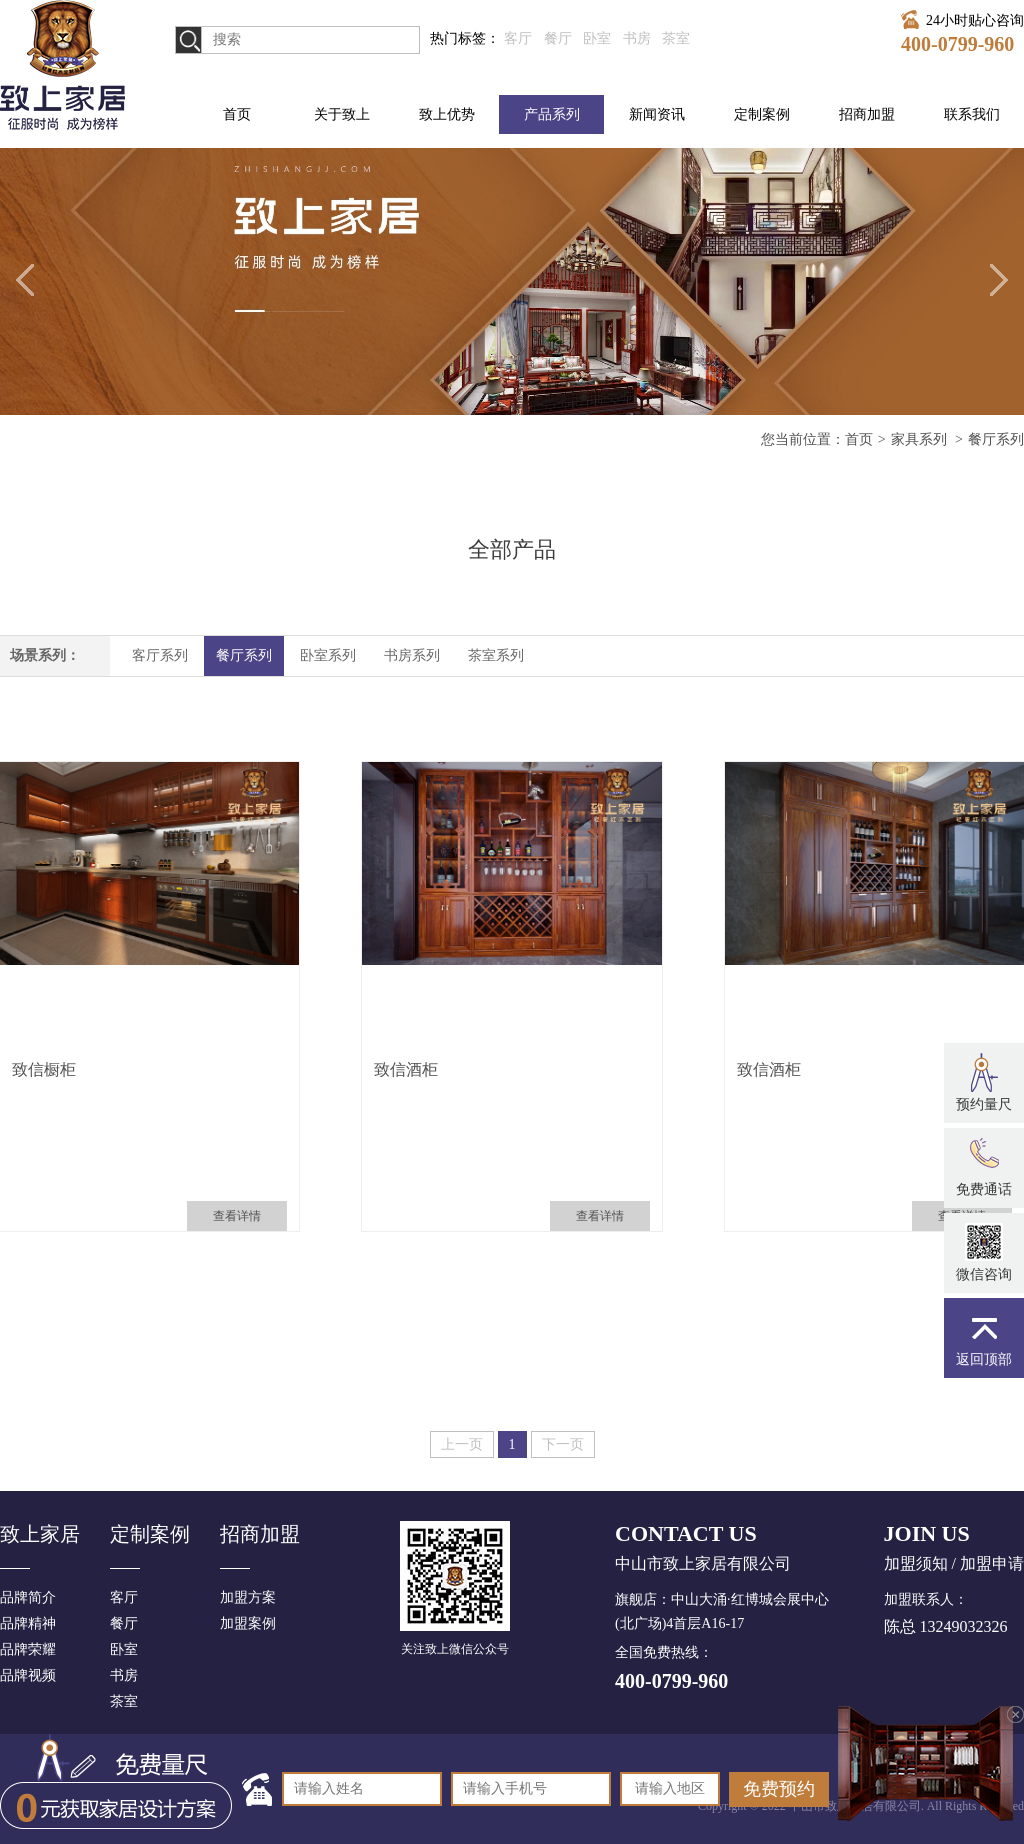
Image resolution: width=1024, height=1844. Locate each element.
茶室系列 (496, 655)
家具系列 (921, 439)
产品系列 (552, 114)
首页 (237, 114)
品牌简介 (28, 1597)
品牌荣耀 (28, 1649)
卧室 (597, 38)
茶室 (676, 38)
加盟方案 (248, 1597)
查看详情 (237, 1216)
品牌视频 (28, 1675)
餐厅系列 (244, 655)
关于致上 (342, 114)
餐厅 (558, 38)
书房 (637, 38)
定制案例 (762, 114)
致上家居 (40, 1534)
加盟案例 (248, 1623)
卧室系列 (328, 655)
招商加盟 (867, 114)
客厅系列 (160, 655)
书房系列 (412, 655)
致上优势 (447, 114)
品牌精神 (28, 1623)
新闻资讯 (657, 114)
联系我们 (972, 114)
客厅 (518, 38)
